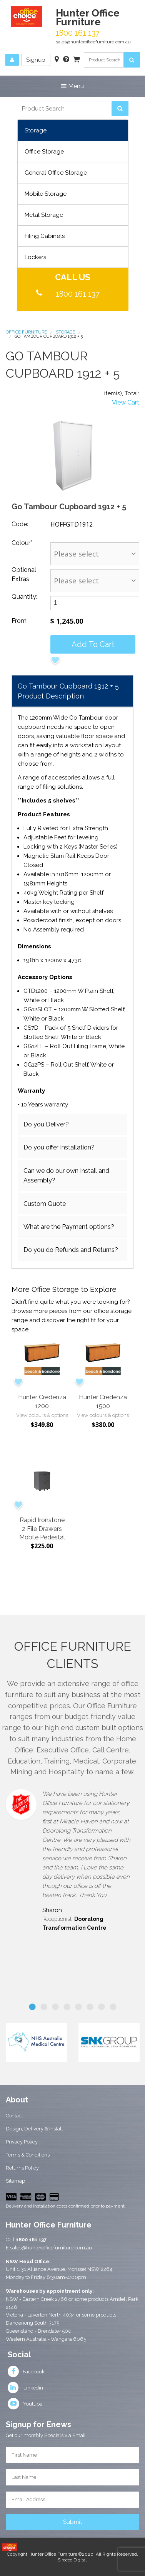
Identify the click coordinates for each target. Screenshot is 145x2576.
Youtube (25, 2404)
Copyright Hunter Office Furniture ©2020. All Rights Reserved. (72, 2554)
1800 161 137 (78, 294)
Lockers (35, 257)
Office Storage (44, 151)
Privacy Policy (22, 2142)
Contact (14, 2116)
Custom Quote (44, 1203)
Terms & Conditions (28, 2155)
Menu (72, 86)
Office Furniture (26, 332)
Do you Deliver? (46, 1124)
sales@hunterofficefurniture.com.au (93, 42)
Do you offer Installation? (59, 1147)
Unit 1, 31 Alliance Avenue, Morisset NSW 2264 (59, 2269)
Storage (36, 130)
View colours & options (42, 1415)
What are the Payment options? (68, 1226)
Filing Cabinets (45, 236)
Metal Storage (44, 214)
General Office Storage (56, 172)
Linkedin (25, 2388)
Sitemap (15, 2181)
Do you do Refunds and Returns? (70, 1249)
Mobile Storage (46, 193)
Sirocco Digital (72, 2560)
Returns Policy (22, 2168)
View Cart (125, 402)
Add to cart (93, 644)
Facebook (26, 2372)
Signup (35, 59)
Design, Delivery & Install (34, 2129)
